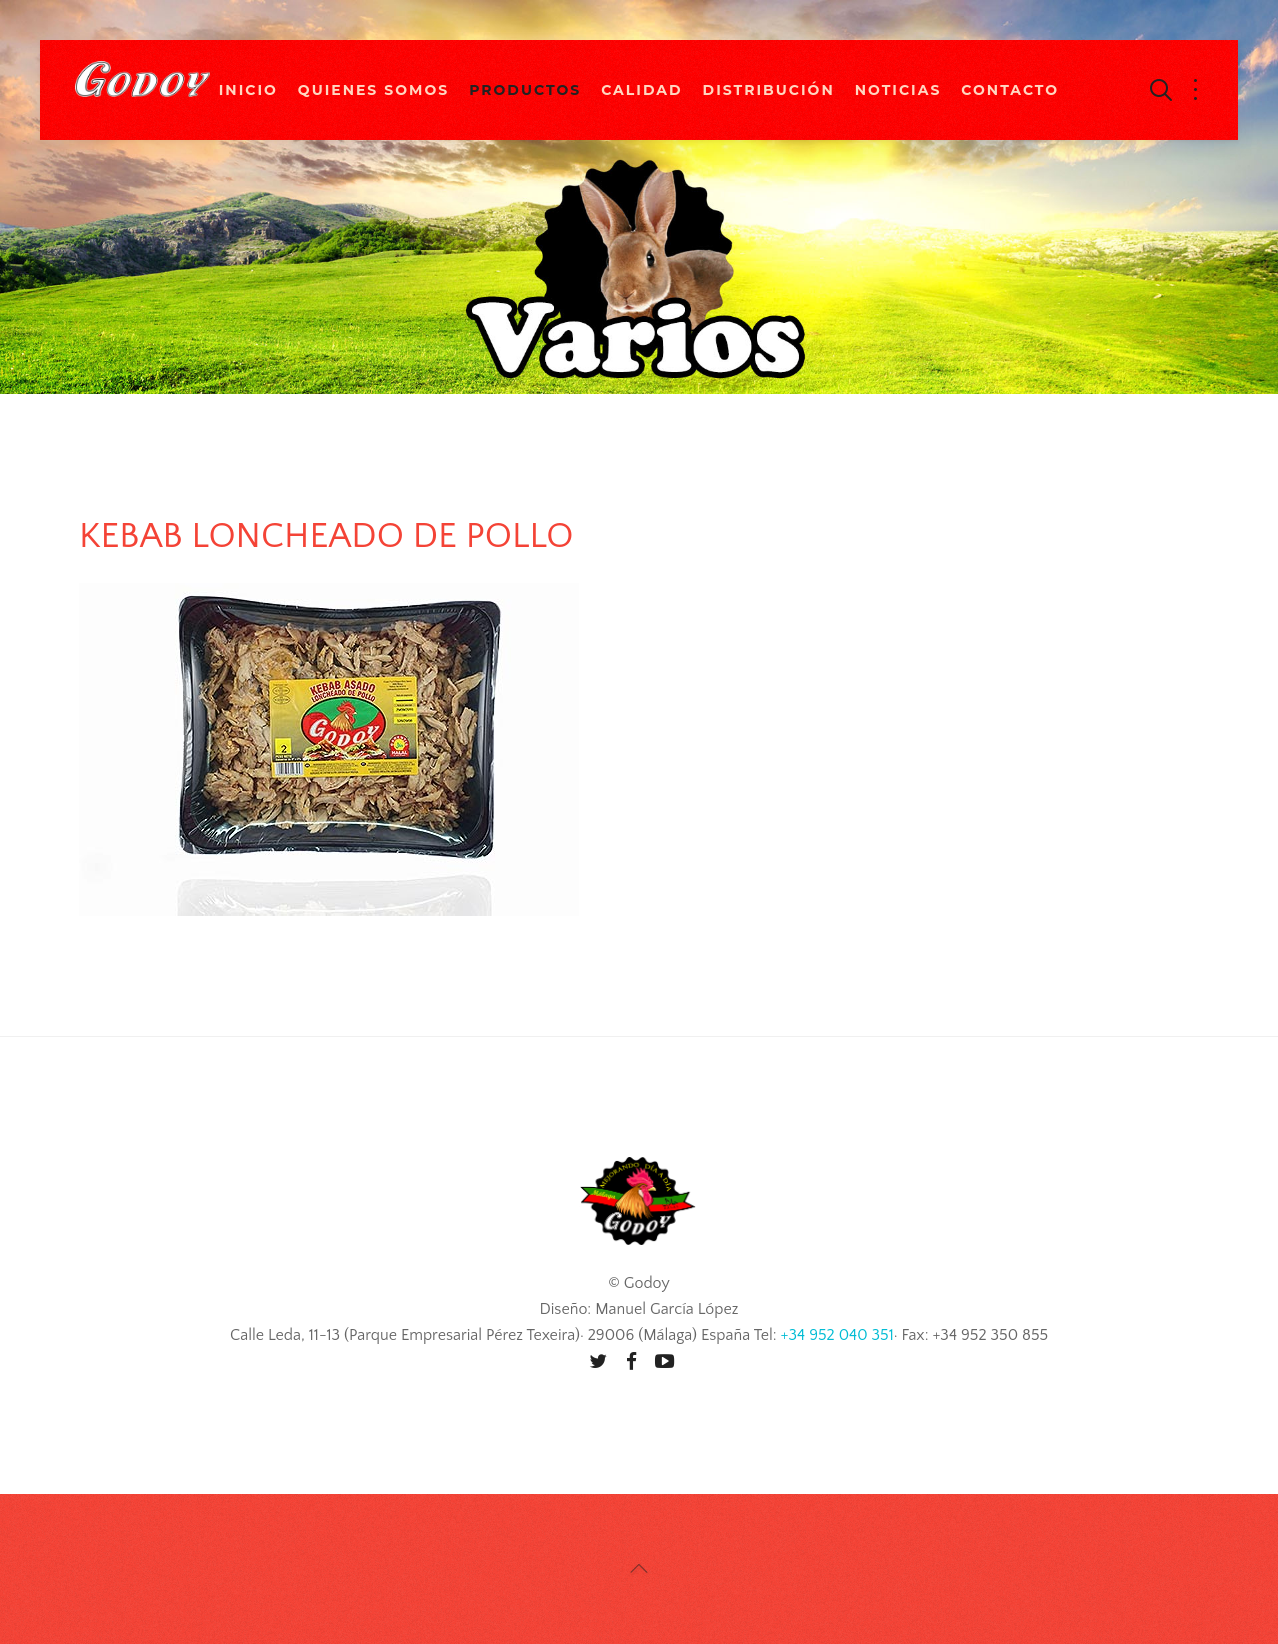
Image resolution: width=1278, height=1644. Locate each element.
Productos (525, 90)
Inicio (248, 90)
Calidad (641, 90)
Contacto (1010, 90)
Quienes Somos (373, 90)
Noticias (898, 90)
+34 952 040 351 (837, 1335)
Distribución (769, 90)
